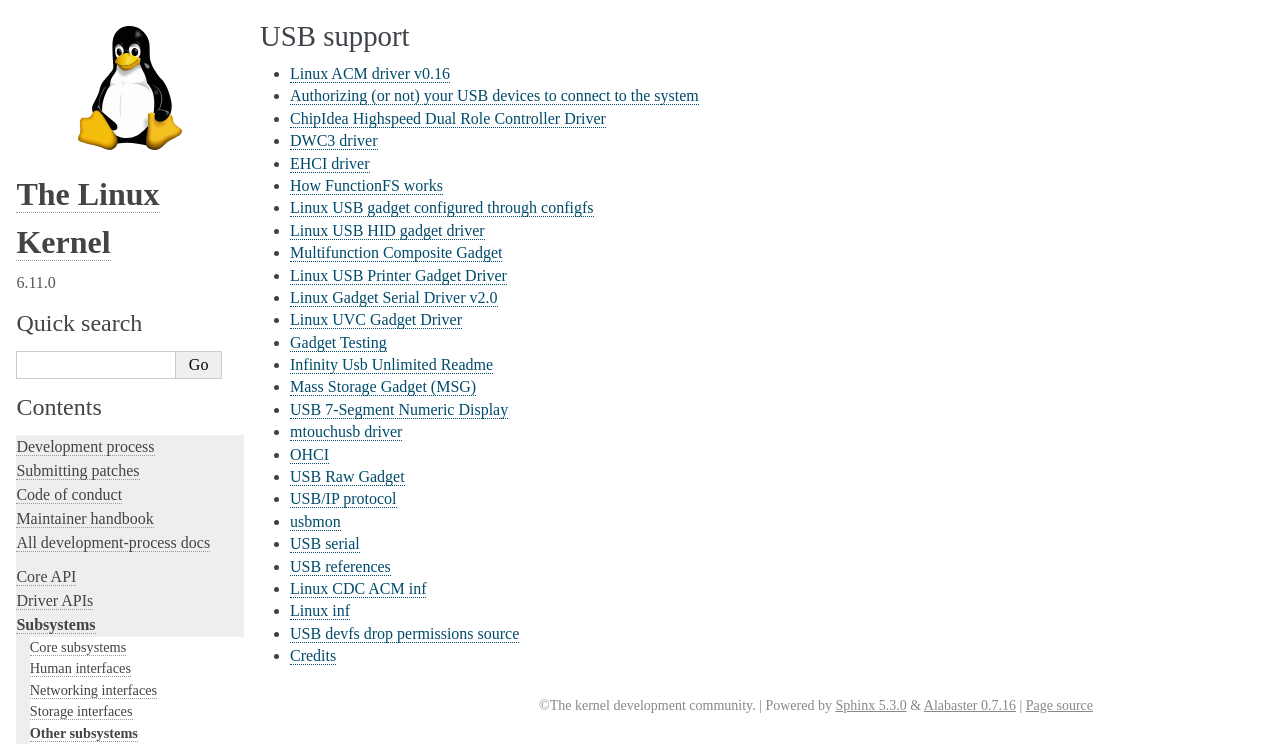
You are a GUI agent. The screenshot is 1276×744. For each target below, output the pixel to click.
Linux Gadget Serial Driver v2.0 (394, 297)
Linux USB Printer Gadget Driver (398, 275)
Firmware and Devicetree (97, 599)
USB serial (325, 543)
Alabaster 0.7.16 (970, 705)
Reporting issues (69, 493)
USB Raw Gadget (347, 476)
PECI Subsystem (87, 125)
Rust (30, 411)
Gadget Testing (338, 342)
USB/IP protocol (343, 498)
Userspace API (63, 541)
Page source (1059, 705)
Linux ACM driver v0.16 (370, 73)
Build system (58, 469)
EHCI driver (330, 163)
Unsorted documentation (95, 667)
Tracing (40, 339)
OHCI (309, 454)
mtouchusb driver (346, 431)
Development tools (76, 267)
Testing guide (59, 291)
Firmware (47, 575)
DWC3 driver (334, 140)
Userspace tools (66, 517)
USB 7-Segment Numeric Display (399, 409)
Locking (42, 185)
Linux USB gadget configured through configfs (442, 207)
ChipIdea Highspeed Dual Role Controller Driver (448, 118)
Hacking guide (63, 315)
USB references (340, 566)
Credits (313, 655)
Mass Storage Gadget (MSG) (383, 386)
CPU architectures (74, 633)
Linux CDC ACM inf (358, 588)
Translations (55, 701)
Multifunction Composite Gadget (396, 252)
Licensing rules (65, 219)
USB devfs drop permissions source (404, 633)
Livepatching (58, 387)
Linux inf (320, 610)
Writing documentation (90, 243)
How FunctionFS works (366, 185)
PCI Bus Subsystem (94, 66)
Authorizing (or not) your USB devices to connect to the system (494, 95)
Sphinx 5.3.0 (870, 705)
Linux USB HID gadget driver (387, 230)
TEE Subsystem (84, 164)
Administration (64, 445)
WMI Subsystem (87, 144)
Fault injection (62, 363)
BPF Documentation (96, 27)
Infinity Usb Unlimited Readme (391, 364)
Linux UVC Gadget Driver (376, 319)
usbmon (315, 521)
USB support (79, 47)
